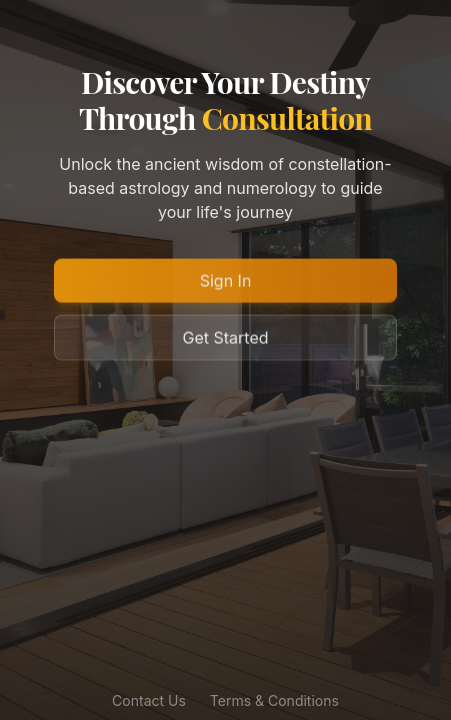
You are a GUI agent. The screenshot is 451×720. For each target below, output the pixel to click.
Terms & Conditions (274, 702)
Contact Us (149, 702)
